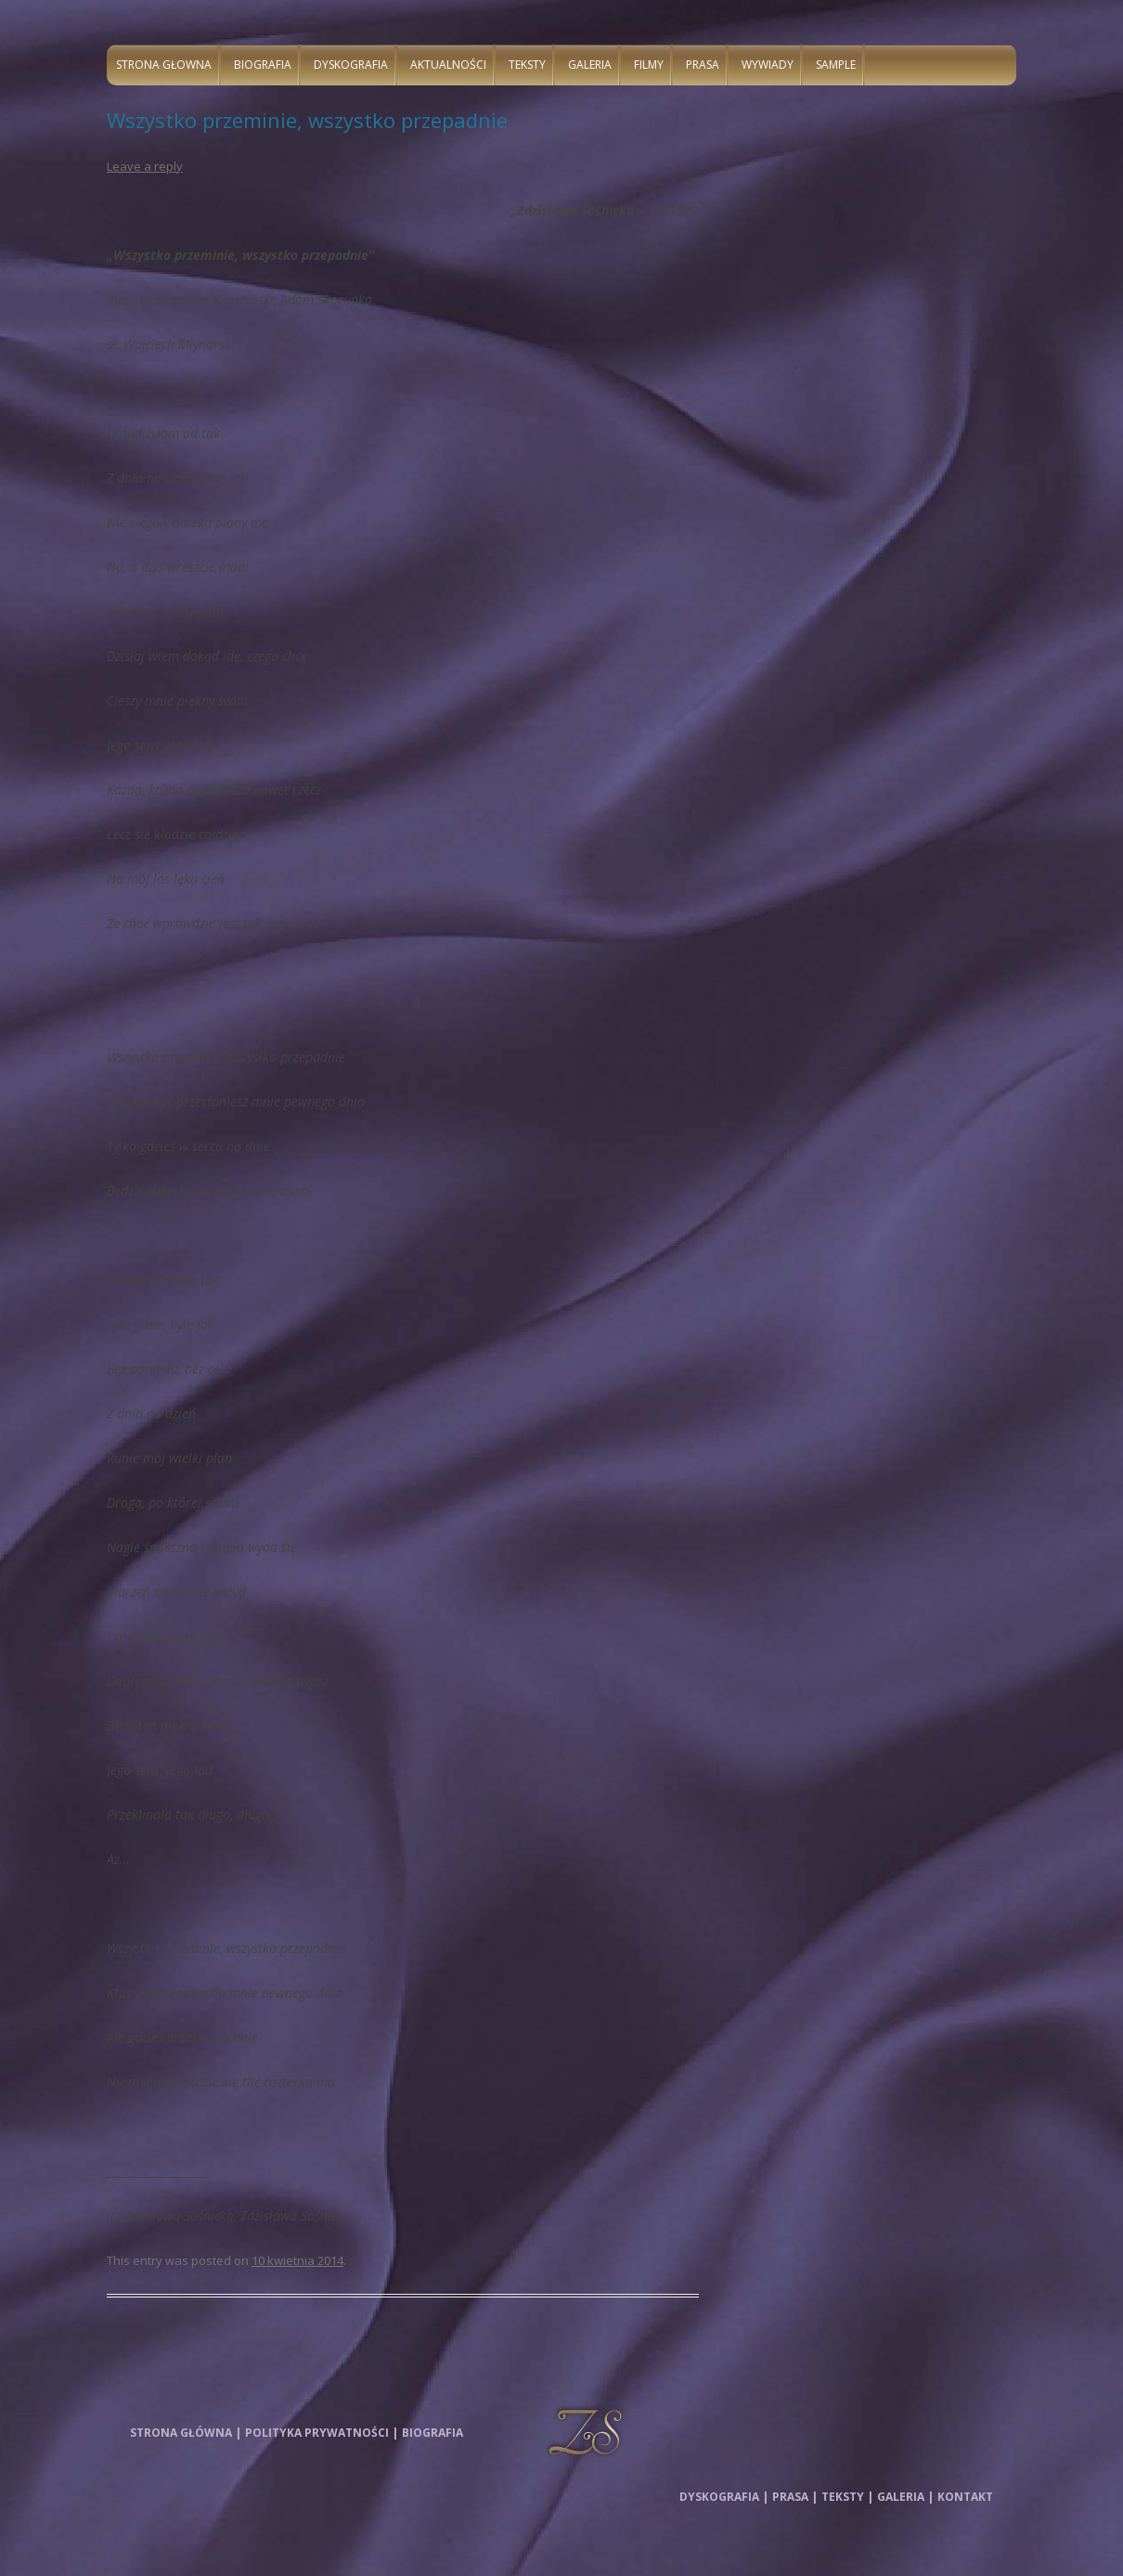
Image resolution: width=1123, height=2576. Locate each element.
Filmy (649, 64)
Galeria (590, 64)
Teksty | (847, 2497)
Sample (836, 64)
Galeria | (905, 2497)
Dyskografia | (723, 2497)
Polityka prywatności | (321, 2432)
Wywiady (768, 64)
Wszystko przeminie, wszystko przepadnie (307, 120)
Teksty (527, 64)
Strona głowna (164, 64)
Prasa (702, 64)
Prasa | (795, 2497)
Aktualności (448, 64)
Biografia (262, 64)
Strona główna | (185, 2432)
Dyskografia (351, 64)
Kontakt (965, 2497)
